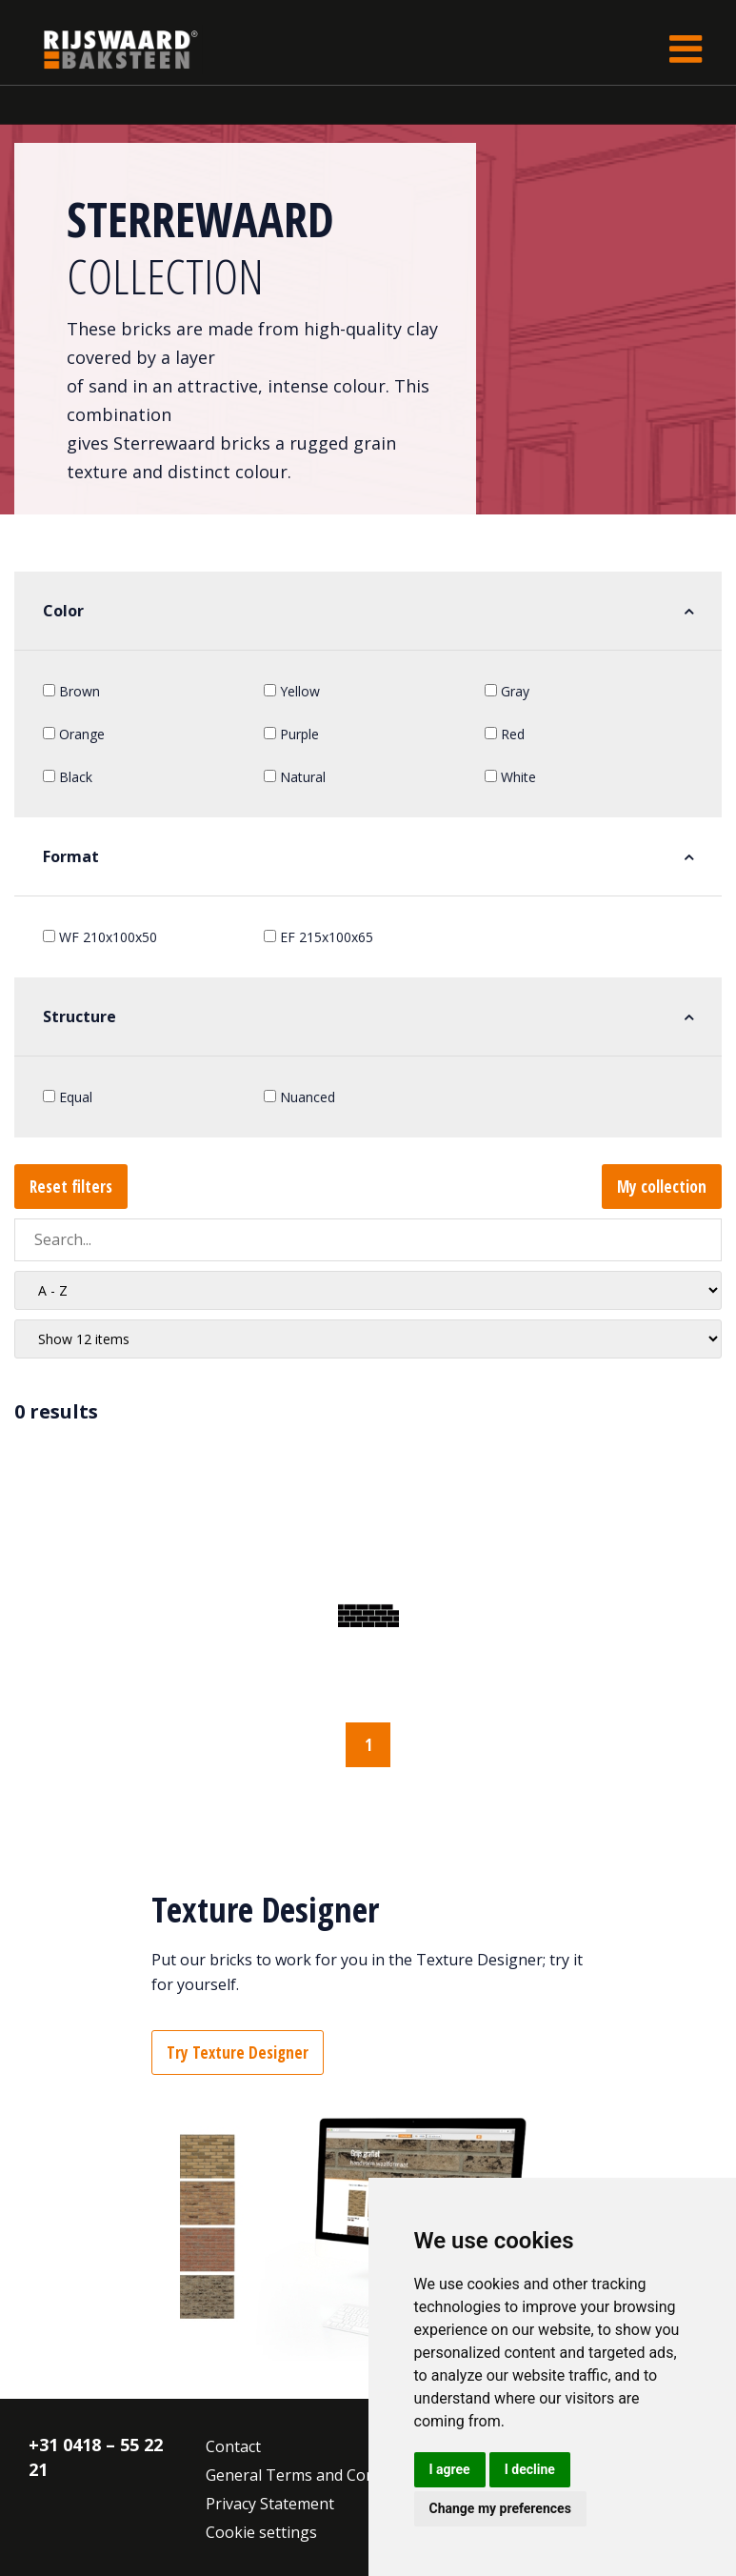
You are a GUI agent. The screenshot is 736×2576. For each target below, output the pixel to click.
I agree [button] (449, 2469)
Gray (507, 691)
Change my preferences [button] (500, 2508)
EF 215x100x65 (318, 937)
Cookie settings (261, 2532)
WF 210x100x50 (100, 937)
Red (505, 734)
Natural (295, 777)
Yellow (292, 691)
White (510, 777)
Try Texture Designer (237, 2052)
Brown (71, 691)
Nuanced (299, 1097)
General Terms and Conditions (315, 2475)
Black (67, 777)
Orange (74, 734)
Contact (233, 2446)
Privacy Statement (270, 2503)
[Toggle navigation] (685, 49)
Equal (67, 1097)
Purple (291, 734)
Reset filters (71, 1186)
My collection (661, 1186)
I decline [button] (530, 2469)
